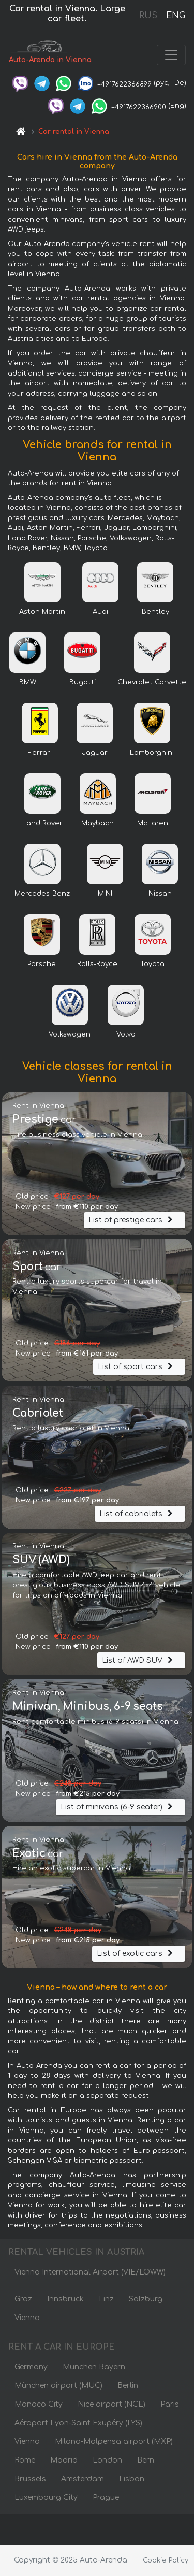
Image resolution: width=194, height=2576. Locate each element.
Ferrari (40, 752)
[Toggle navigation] (171, 55)
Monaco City (38, 2404)
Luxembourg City (46, 2497)
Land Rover (42, 823)
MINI (105, 893)
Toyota (152, 964)
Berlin (127, 2386)
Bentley (155, 611)
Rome (24, 2460)
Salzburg (145, 2299)
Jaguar (95, 752)
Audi (100, 611)
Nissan (160, 893)
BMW (27, 682)
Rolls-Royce (97, 964)
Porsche (41, 964)
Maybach (97, 823)
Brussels (30, 2479)
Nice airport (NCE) (111, 2404)
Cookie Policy (165, 2560)
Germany (31, 2367)
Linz (106, 2299)
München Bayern (94, 2367)
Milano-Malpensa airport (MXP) (114, 2441)
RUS (148, 15)
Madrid (64, 2460)
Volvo (126, 1034)
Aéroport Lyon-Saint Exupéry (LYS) (78, 2423)
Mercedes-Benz (42, 893)
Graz (23, 2299)
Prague (106, 2497)
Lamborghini (152, 752)
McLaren (152, 823)
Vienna (27, 2318)
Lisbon (131, 2479)
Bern (145, 2460)
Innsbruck (65, 2299)
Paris (169, 2404)
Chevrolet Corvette (151, 682)
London (107, 2460)
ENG (175, 15)
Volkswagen (70, 1034)
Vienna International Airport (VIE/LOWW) (90, 2272)
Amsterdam (82, 2479)
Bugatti (82, 682)
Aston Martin (42, 611)
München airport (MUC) (58, 2386)
